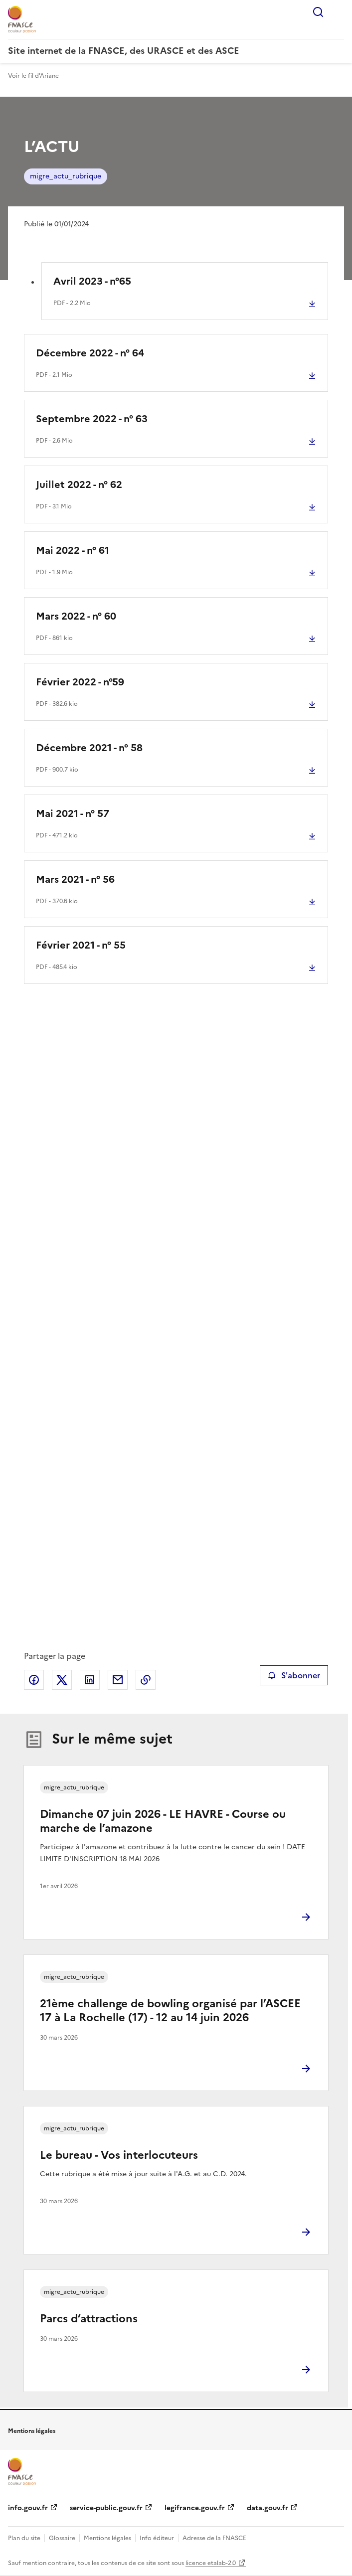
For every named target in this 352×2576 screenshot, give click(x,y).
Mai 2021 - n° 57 (72, 813)
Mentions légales (107, 2538)
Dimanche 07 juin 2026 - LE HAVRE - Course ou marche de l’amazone (163, 1821)
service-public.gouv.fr (106, 2508)
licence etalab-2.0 (210, 2563)
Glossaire (62, 2538)
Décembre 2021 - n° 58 (89, 747)
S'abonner (294, 1675)
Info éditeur (157, 2538)
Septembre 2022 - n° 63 (92, 418)
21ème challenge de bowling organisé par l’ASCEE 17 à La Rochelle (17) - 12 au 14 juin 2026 (170, 2010)
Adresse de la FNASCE (214, 2538)
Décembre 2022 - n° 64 (90, 352)
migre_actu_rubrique (65, 176)
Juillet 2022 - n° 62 (79, 484)
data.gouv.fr (267, 2508)
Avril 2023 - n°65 (92, 281)
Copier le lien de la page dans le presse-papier (146, 1680)
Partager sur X (62, 1680)
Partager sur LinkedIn (90, 1680)
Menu (338, 12)
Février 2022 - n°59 (80, 681)
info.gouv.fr (28, 2508)
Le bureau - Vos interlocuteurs (119, 2155)
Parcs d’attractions (89, 2318)
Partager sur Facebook (34, 1680)
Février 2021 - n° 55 (81, 945)
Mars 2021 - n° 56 (75, 879)
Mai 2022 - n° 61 (72, 550)
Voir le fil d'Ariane (33, 75)
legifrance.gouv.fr (195, 2508)
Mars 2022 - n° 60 (76, 616)
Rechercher (318, 12)
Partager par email (118, 1680)
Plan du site (24, 2538)
